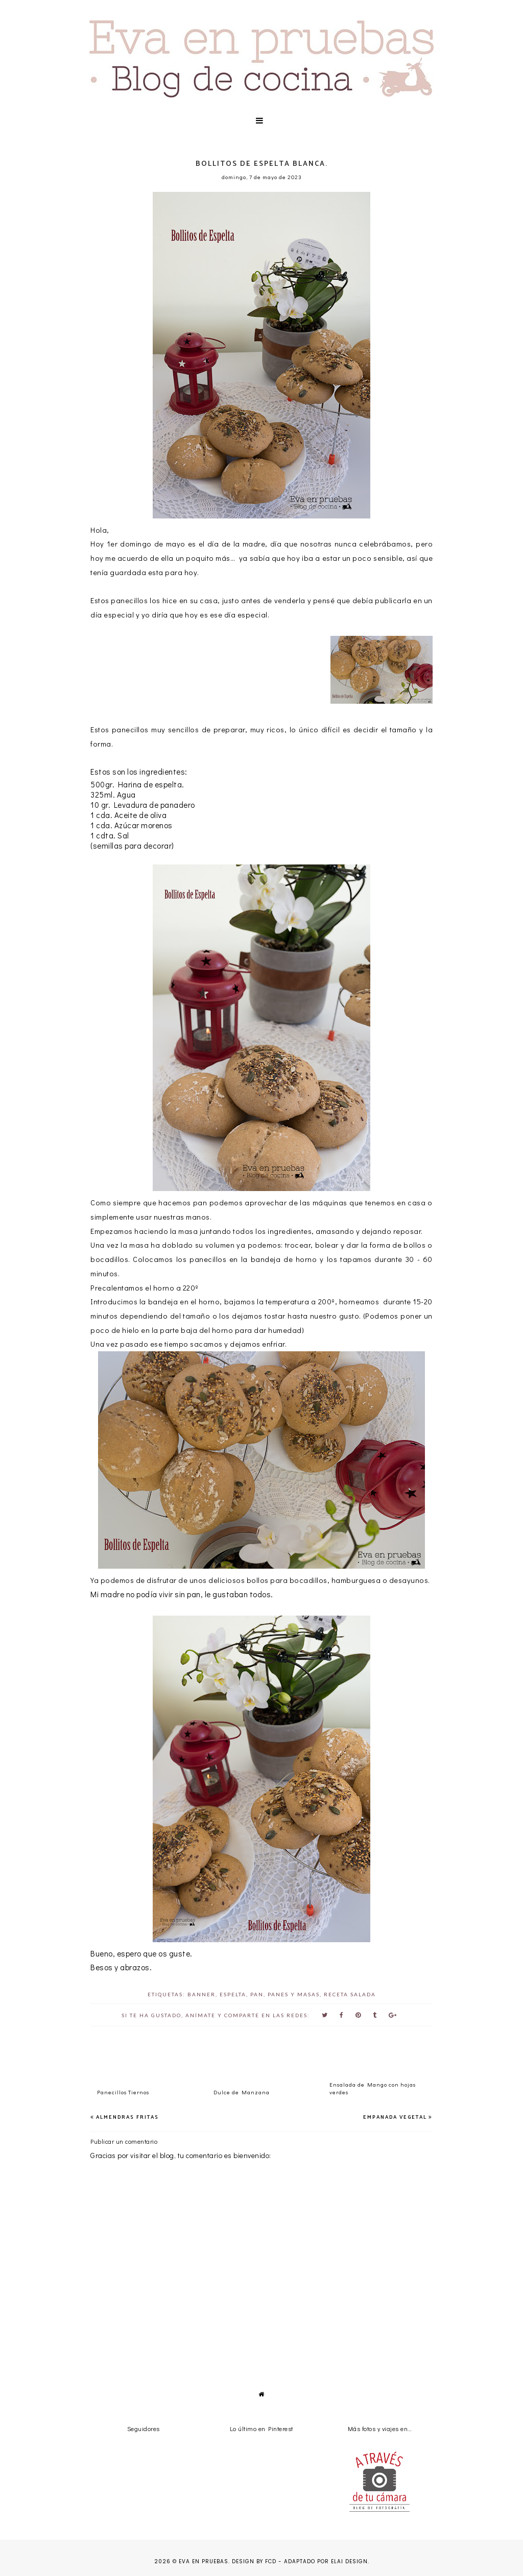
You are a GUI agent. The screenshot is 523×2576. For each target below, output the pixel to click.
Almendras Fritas (127, 2117)
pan (257, 1994)
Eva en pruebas (203, 2561)
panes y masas (294, 1994)
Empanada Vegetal (395, 2117)
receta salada (350, 1994)
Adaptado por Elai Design (326, 2561)
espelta (233, 1994)
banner (201, 1994)
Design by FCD (254, 2561)
